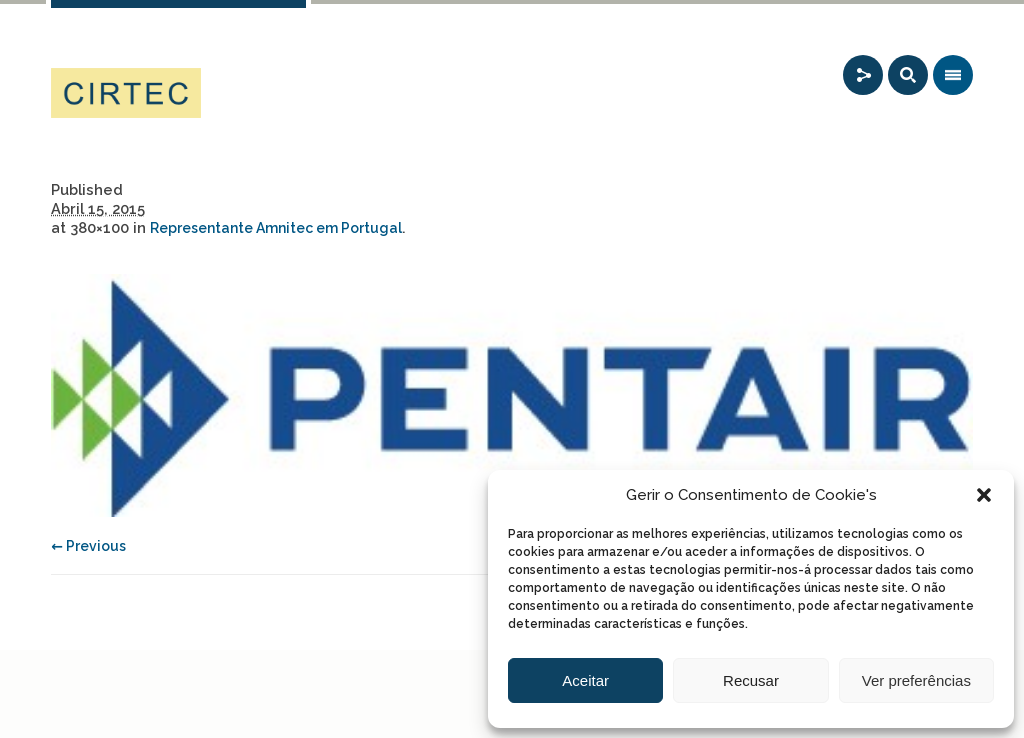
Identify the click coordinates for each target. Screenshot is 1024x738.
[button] (984, 495)
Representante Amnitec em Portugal (276, 228)
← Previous (88, 546)
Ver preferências (916, 680)
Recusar (751, 680)
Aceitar (585, 680)
